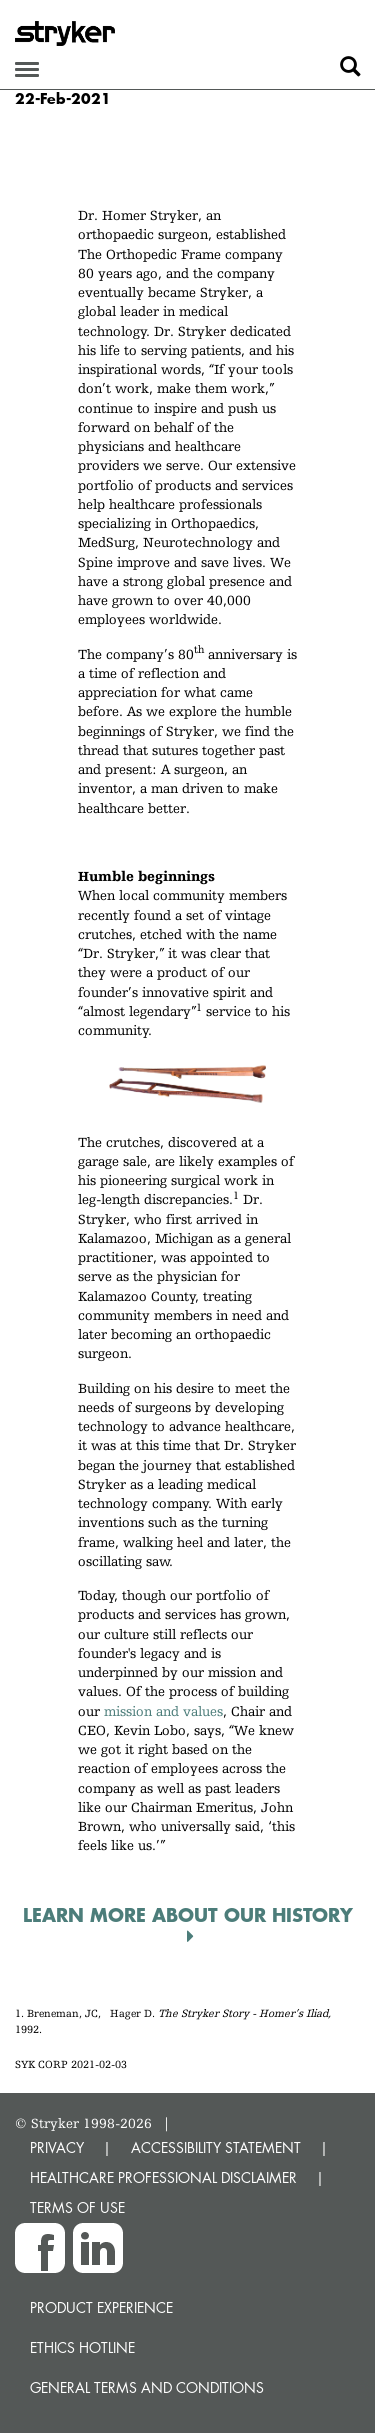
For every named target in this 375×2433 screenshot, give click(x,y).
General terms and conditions (147, 2387)
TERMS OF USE (77, 2207)
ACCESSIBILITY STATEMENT (216, 2147)
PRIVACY (57, 2147)
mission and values (163, 1711)
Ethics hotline (82, 2347)
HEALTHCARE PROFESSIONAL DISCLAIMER (163, 2177)
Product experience (101, 2307)
